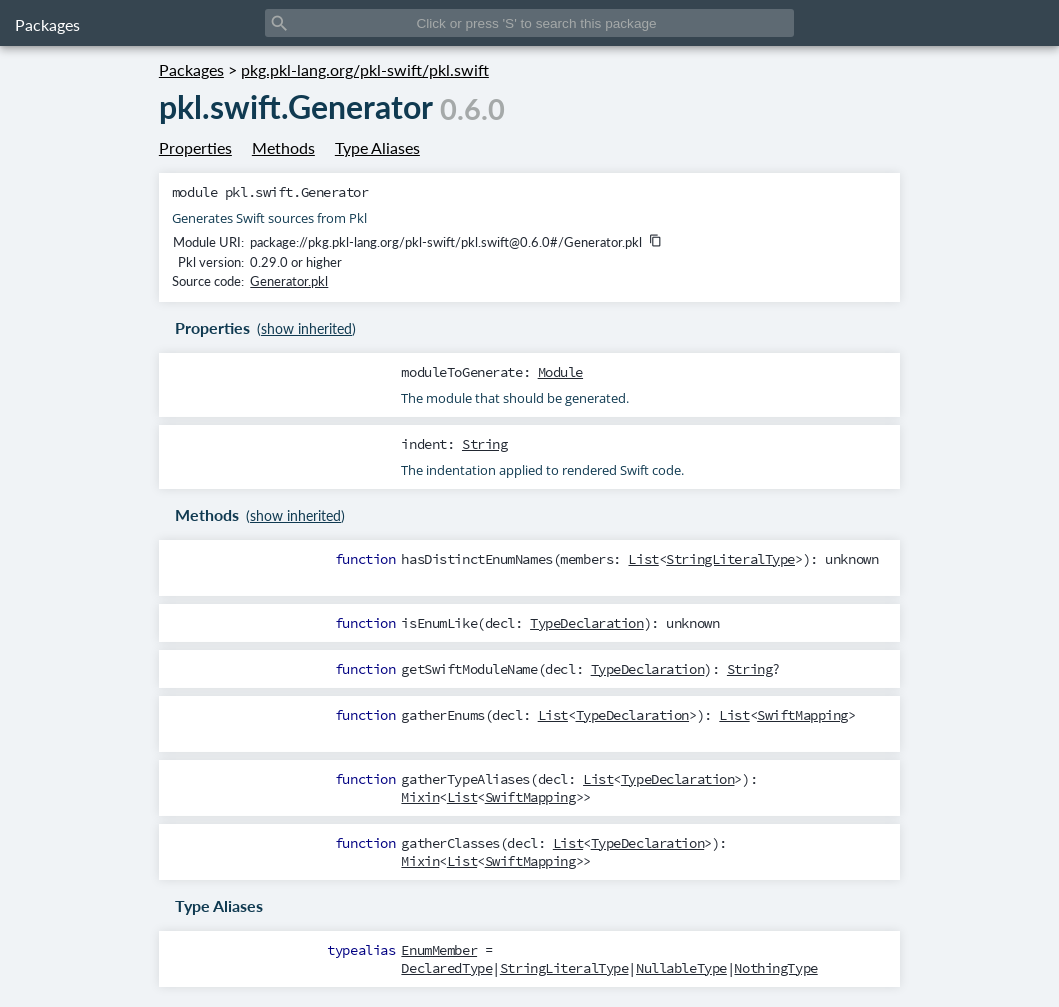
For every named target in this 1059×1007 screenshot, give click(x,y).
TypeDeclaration (587, 623)
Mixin (420, 797)
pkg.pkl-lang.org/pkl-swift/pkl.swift (365, 69)
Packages (47, 24)
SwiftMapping (802, 715)
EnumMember (439, 950)
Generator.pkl (289, 281)
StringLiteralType (730, 559)
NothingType (775, 968)
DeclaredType (446, 968)
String (484, 444)
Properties (195, 147)
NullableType (681, 968)
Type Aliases (377, 147)
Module (560, 372)
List (643, 559)
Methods (283, 147)
